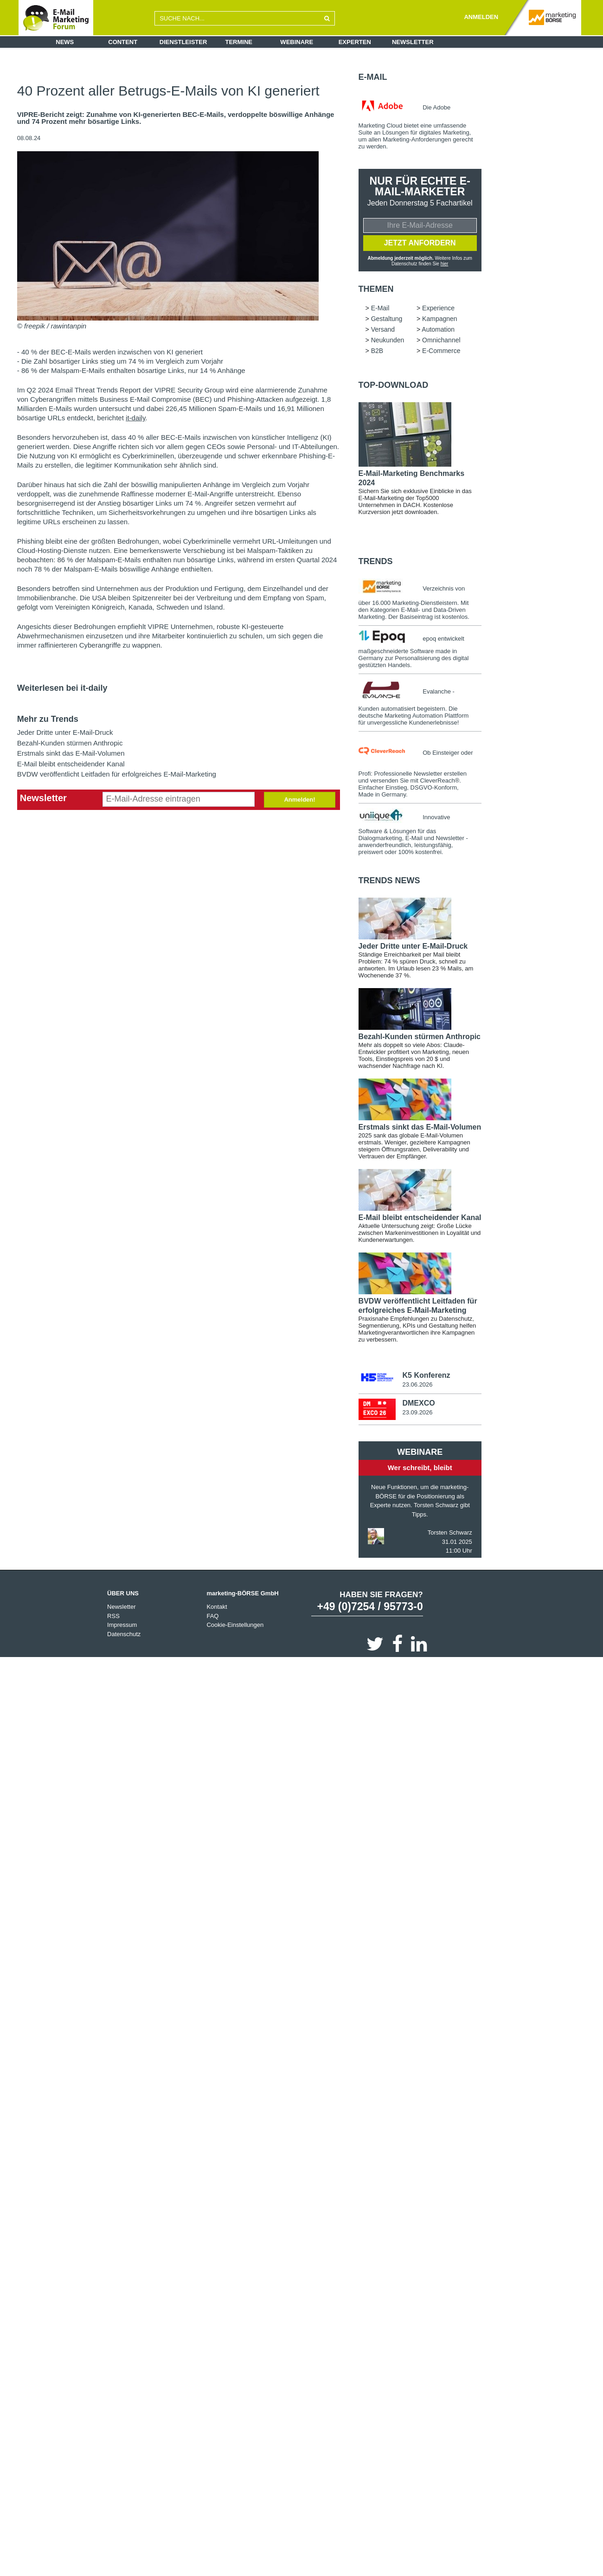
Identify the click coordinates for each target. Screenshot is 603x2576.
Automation (438, 330)
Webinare (296, 42)
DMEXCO (418, 1404)
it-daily (135, 418)
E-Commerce (441, 351)
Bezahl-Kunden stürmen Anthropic (70, 743)
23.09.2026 (417, 1413)
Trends (376, 561)
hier (444, 264)
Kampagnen (439, 319)
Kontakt (216, 1607)
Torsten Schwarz (450, 1533)
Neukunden (387, 340)
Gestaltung (387, 319)
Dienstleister (183, 42)
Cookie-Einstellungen (234, 1625)
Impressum (122, 1625)
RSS (113, 1616)
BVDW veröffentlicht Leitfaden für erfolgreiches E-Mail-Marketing (116, 774)
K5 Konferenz (426, 1376)
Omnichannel (441, 340)
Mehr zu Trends (47, 719)
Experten (355, 42)
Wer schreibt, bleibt (420, 1468)
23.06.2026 (417, 1384)
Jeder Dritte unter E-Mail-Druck (65, 732)
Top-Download (394, 385)
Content (122, 42)
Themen (376, 289)
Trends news (389, 881)
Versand (383, 330)
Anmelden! (299, 799)
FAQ (212, 1616)
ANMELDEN (481, 16)
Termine (239, 42)
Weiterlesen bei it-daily (62, 688)
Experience (438, 308)
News (65, 42)
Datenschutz (124, 1635)
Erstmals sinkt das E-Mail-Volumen (71, 753)
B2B (377, 351)
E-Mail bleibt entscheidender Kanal (71, 764)
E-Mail (373, 77)
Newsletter (413, 42)
